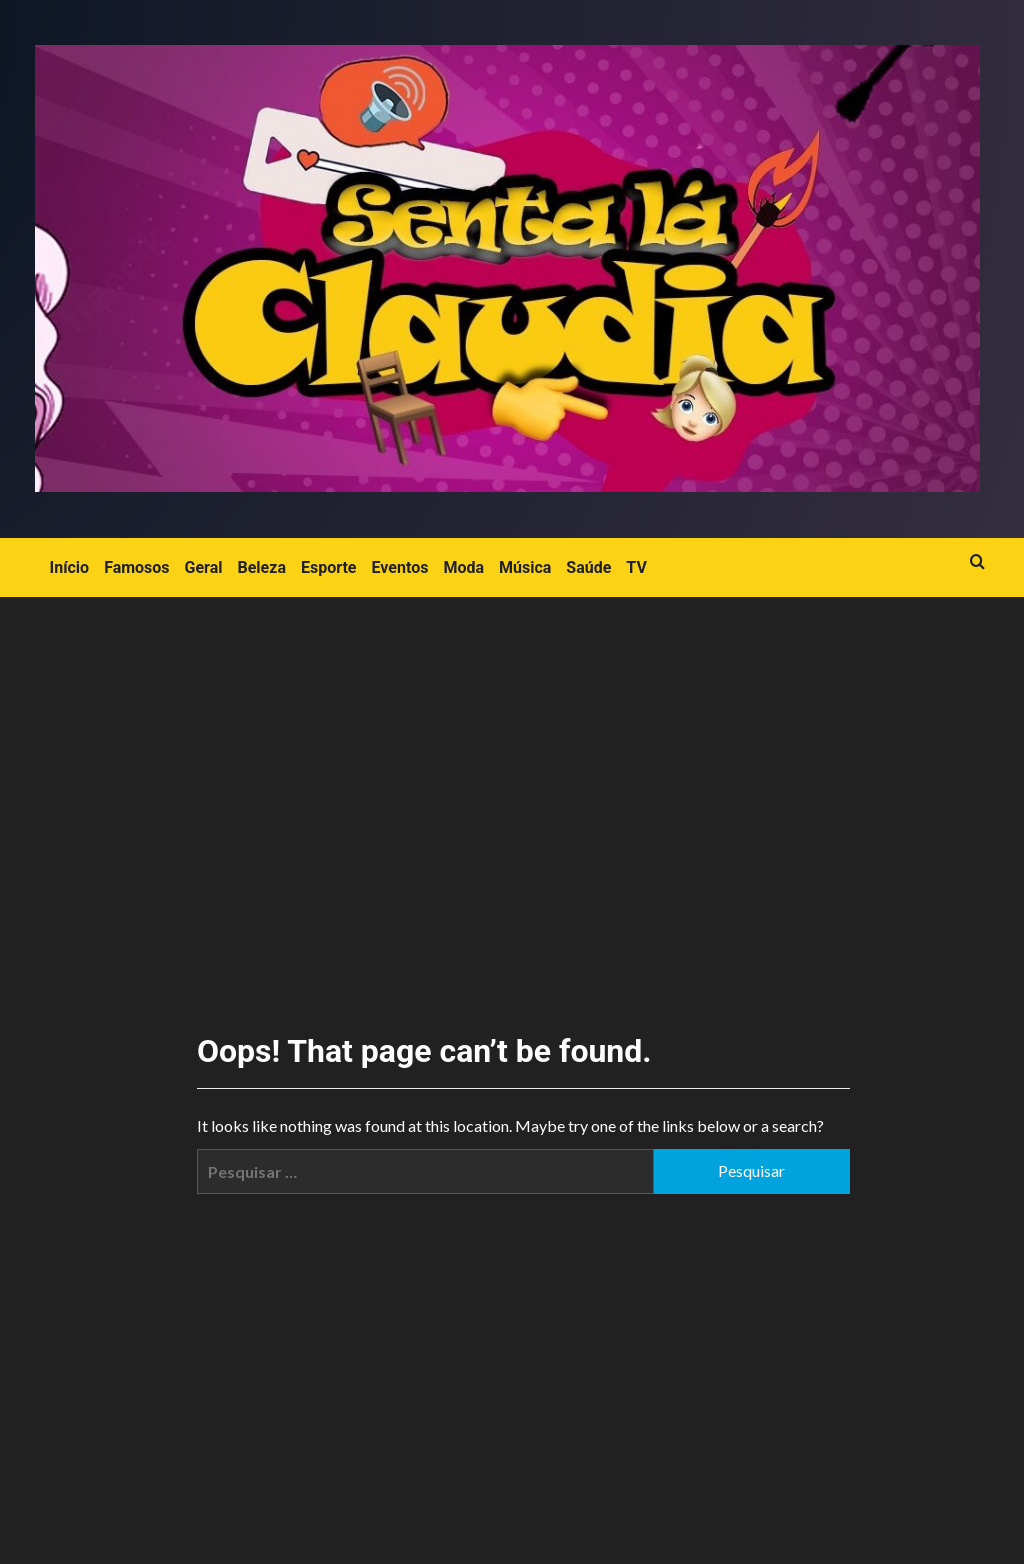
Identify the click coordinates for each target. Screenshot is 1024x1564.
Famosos (136, 567)
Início (70, 567)
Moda (463, 567)
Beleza (262, 567)
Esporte (329, 567)
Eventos (400, 567)
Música (525, 567)
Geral (204, 567)
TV (636, 567)
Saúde (588, 567)
